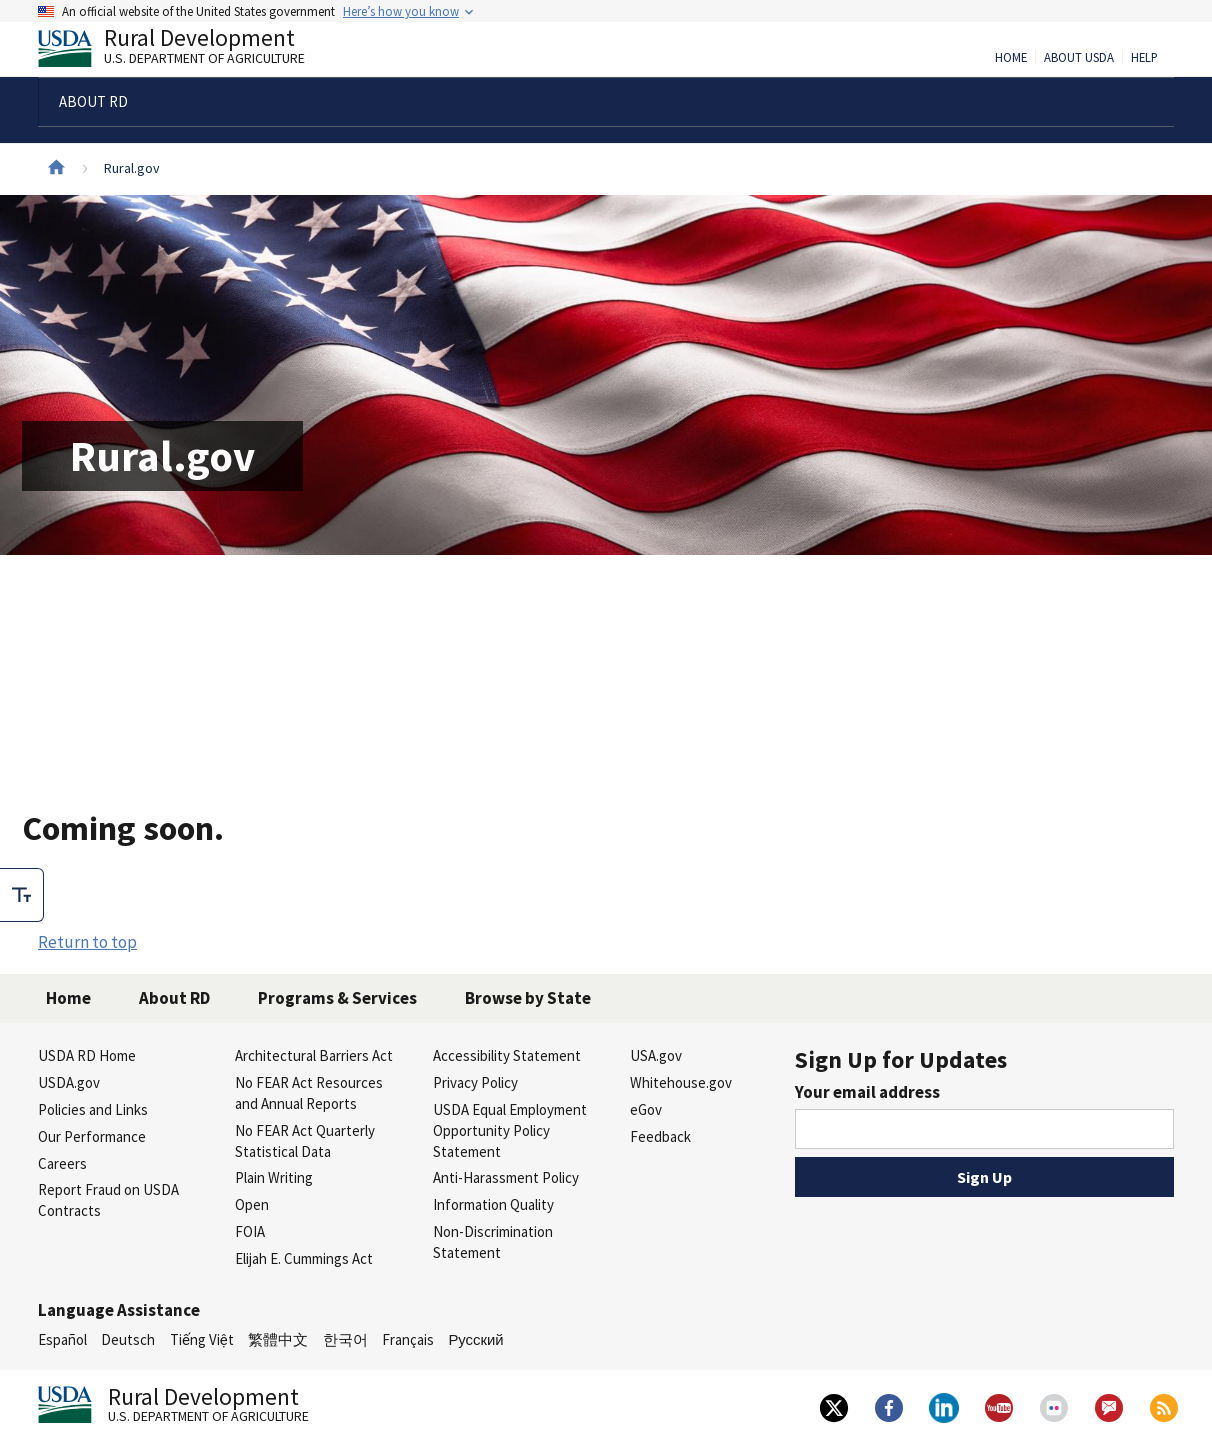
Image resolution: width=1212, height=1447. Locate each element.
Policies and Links (93, 1109)
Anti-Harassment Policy (506, 1177)
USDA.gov (69, 1082)
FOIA (250, 1231)
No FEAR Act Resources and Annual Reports (309, 1093)
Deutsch (128, 1339)
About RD (174, 998)
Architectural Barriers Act (314, 1055)
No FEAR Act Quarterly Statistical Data (305, 1141)
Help (1144, 58)
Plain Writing (274, 1177)
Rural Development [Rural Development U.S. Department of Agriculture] (188, 51)
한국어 (345, 1339)
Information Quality (493, 1204)
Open (252, 1204)
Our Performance (92, 1136)
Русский (475, 1339)
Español (62, 1339)
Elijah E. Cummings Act (304, 1258)
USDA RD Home (87, 1055)
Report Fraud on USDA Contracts (108, 1200)
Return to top (87, 942)
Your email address (867, 1092)
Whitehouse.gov (681, 1082)
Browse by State (528, 998)
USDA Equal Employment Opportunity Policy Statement (510, 1130)
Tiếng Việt (202, 1339)
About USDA (1079, 58)
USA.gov (656, 1055)
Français (408, 1339)
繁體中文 (278, 1339)
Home (1011, 58)
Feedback (660, 1136)
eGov (646, 1109)
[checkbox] (22, 895)
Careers (62, 1163)
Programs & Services (337, 998)
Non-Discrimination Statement (493, 1242)
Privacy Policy (475, 1082)
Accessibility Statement (507, 1055)
